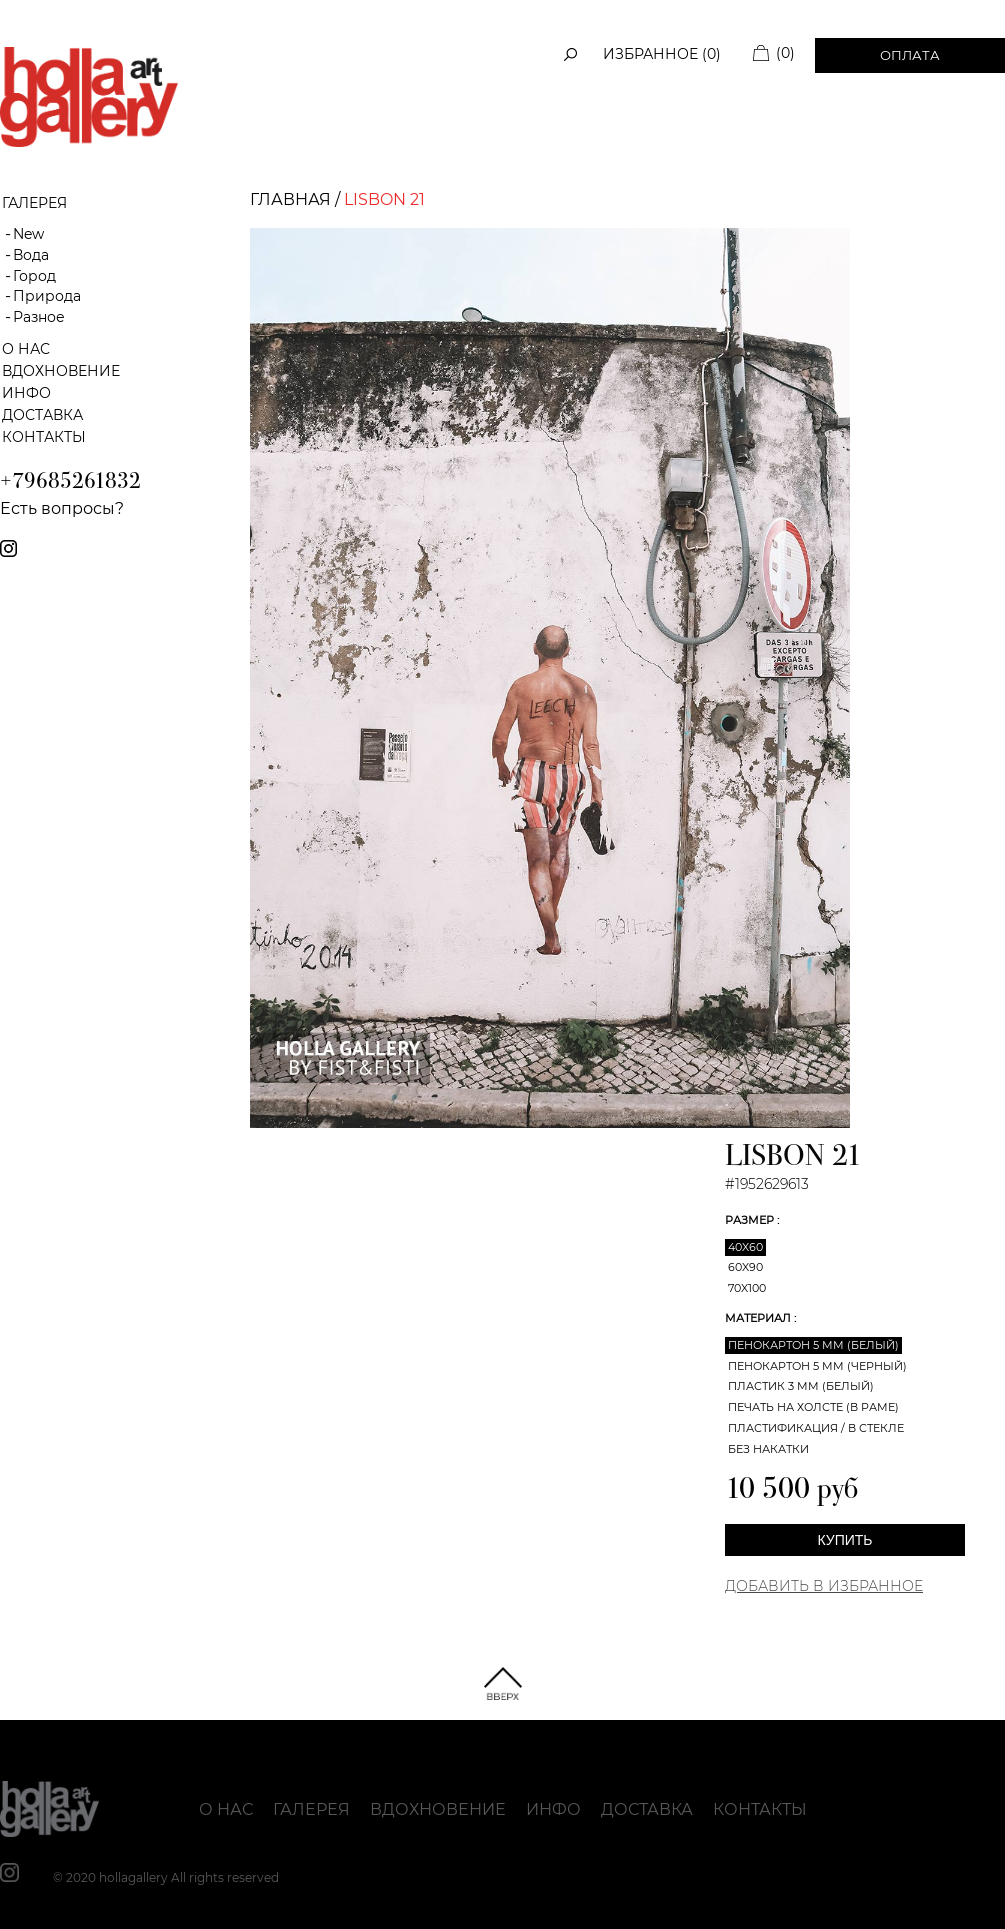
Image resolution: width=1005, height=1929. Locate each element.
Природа (47, 296)
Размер (751, 1220)
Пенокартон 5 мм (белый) (813, 1345)
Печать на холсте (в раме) (813, 1407)
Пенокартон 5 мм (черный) (817, 1366)
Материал (759, 1318)
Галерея (311, 1809)
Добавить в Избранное (824, 1586)
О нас (26, 349)
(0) (785, 53)
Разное (39, 317)
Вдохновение (61, 371)
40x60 (745, 1247)
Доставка (42, 415)
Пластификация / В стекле (816, 1428)
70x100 (747, 1288)
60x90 (745, 1267)
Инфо (26, 393)
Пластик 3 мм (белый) (801, 1386)
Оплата (910, 55)
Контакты (44, 437)
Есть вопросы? (62, 508)
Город (34, 276)
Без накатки (768, 1449)
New (28, 234)
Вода (31, 255)
